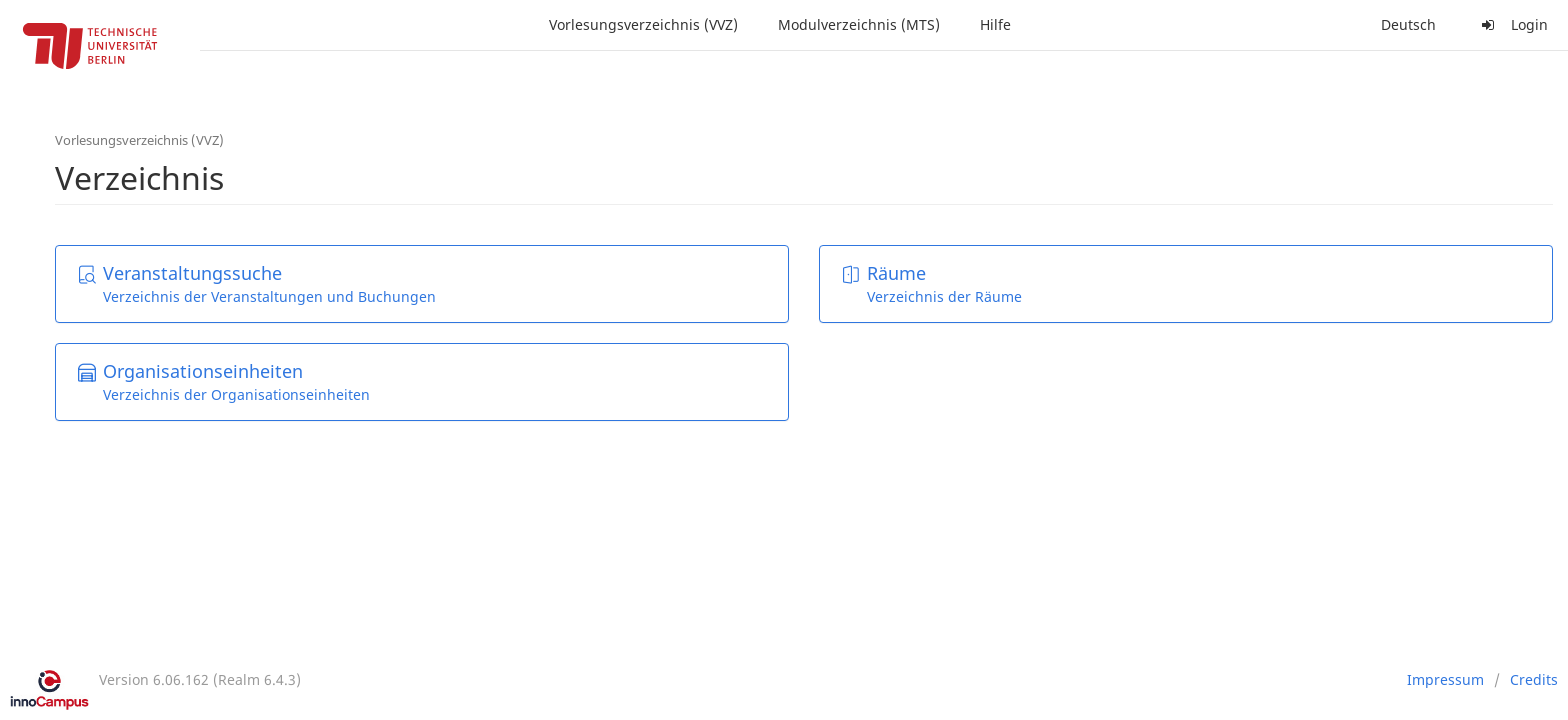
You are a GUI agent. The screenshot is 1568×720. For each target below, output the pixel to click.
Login (1512, 24)
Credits (1534, 679)
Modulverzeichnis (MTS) (859, 24)
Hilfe (995, 24)
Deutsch (1408, 24)
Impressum (1445, 679)
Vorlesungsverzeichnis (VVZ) (643, 24)
